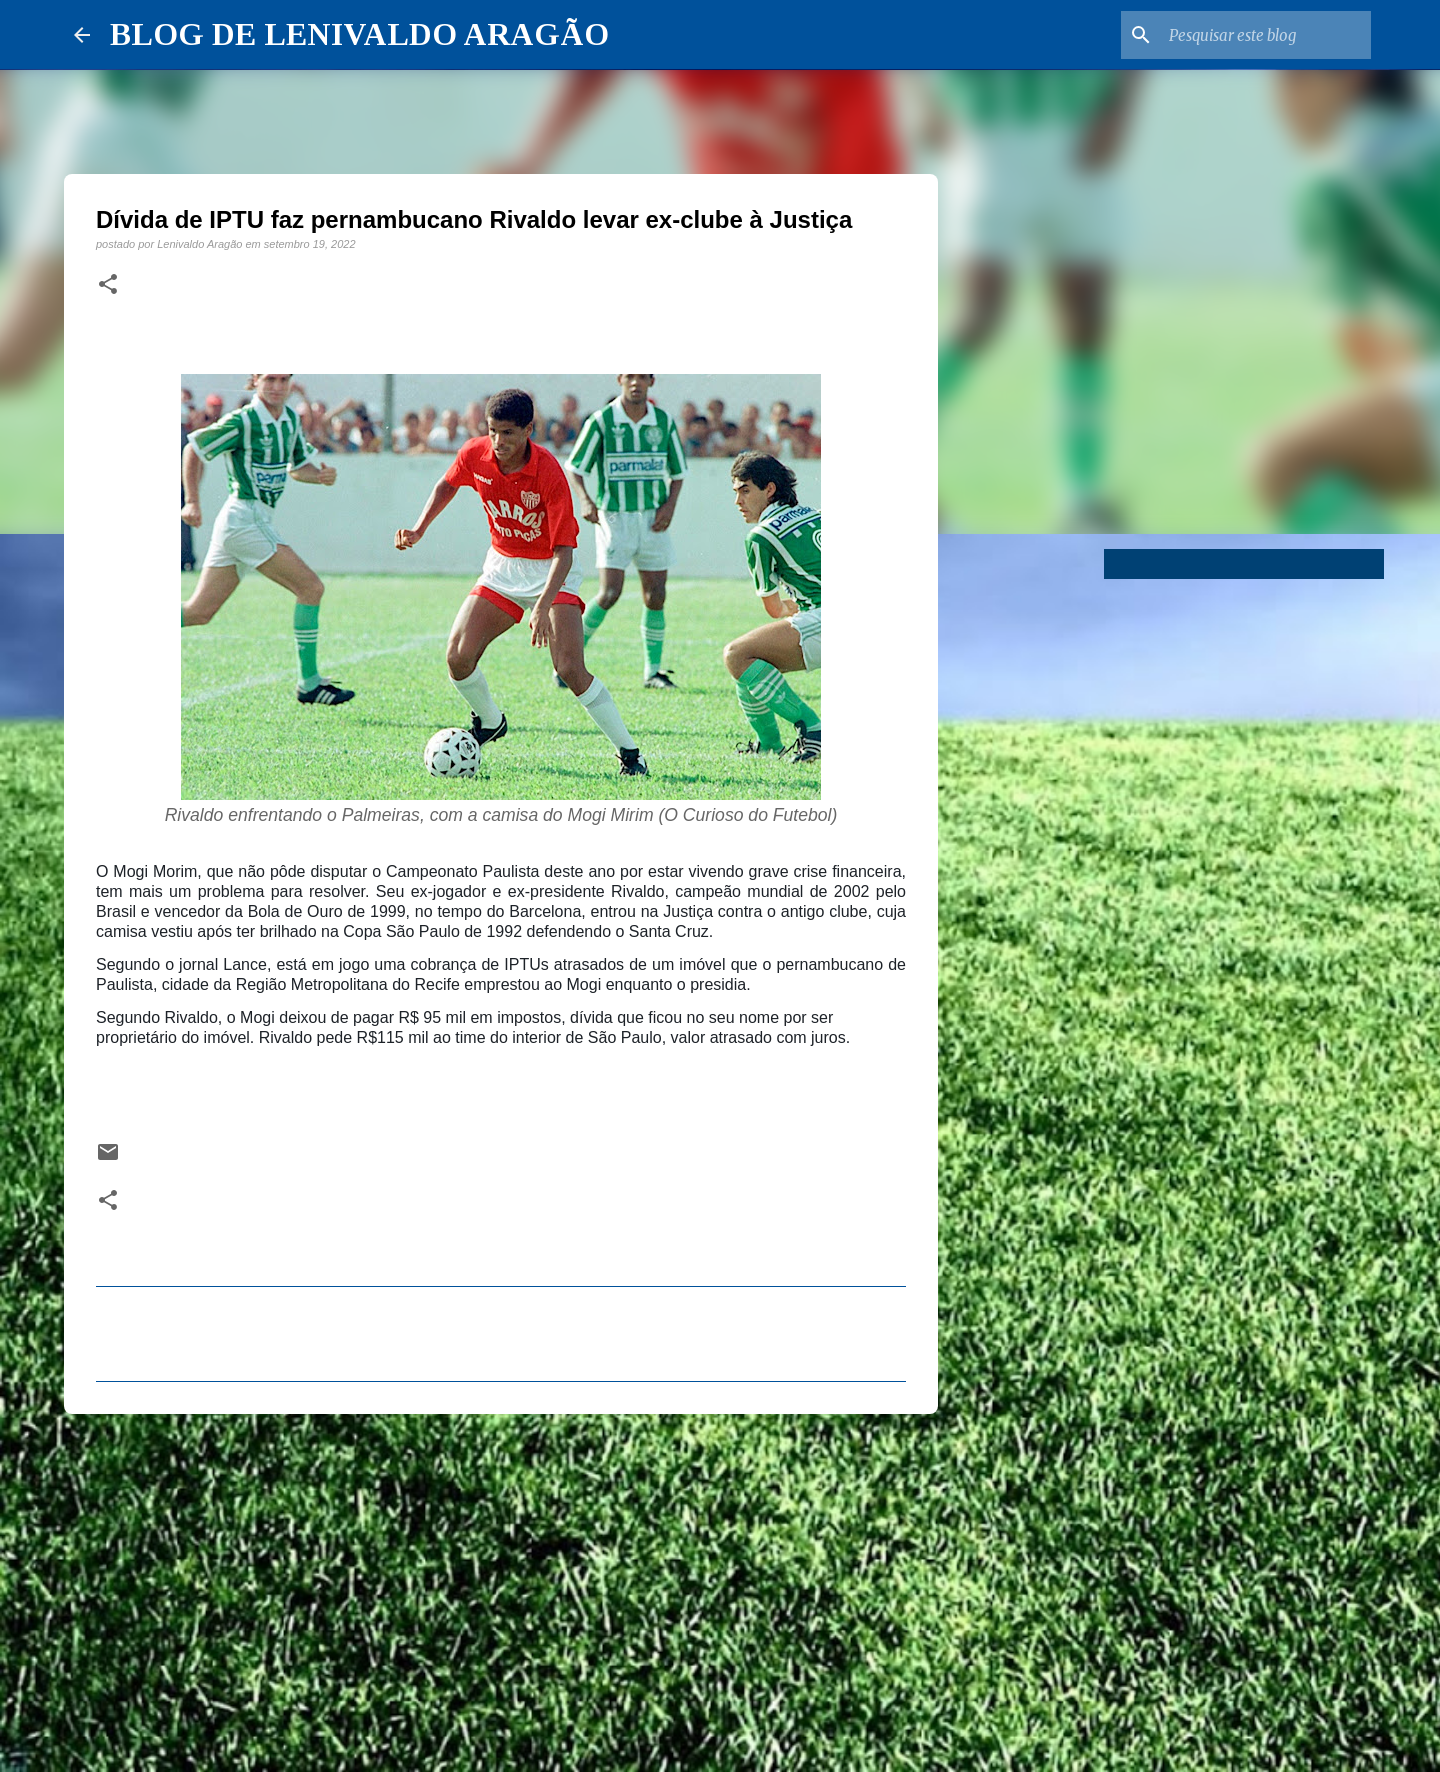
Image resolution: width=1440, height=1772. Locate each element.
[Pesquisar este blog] (1266, 35)
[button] (108, 285)
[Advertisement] (501, 1584)
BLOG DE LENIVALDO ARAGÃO (359, 34)
